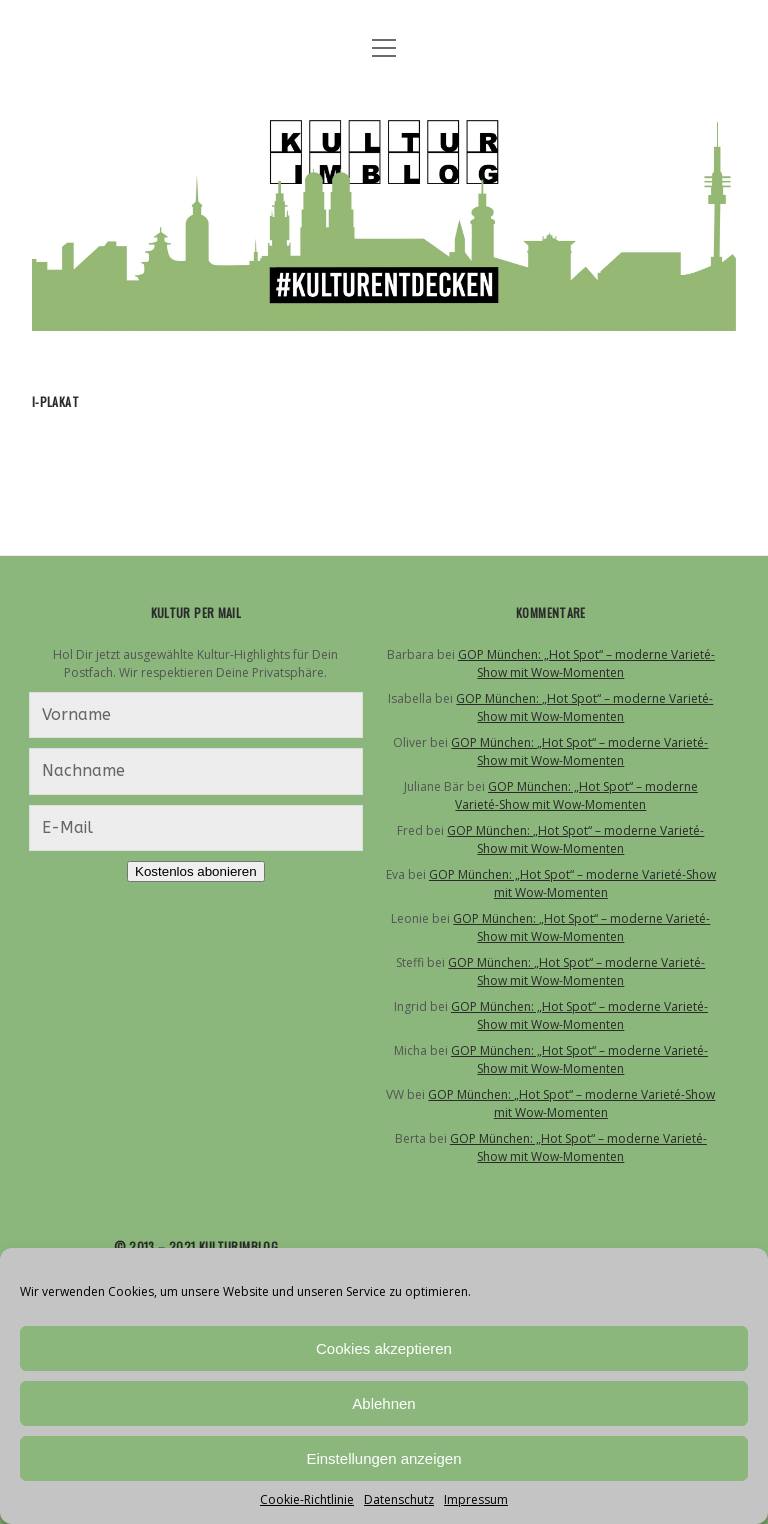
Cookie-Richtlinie (307, 1499)
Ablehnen (383, 1403)
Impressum (476, 1499)
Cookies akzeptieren (384, 1348)
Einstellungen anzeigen (383, 1458)
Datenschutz (399, 1499)
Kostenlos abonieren (196, 871)
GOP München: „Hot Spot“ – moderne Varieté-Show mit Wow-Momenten (586, 663)
